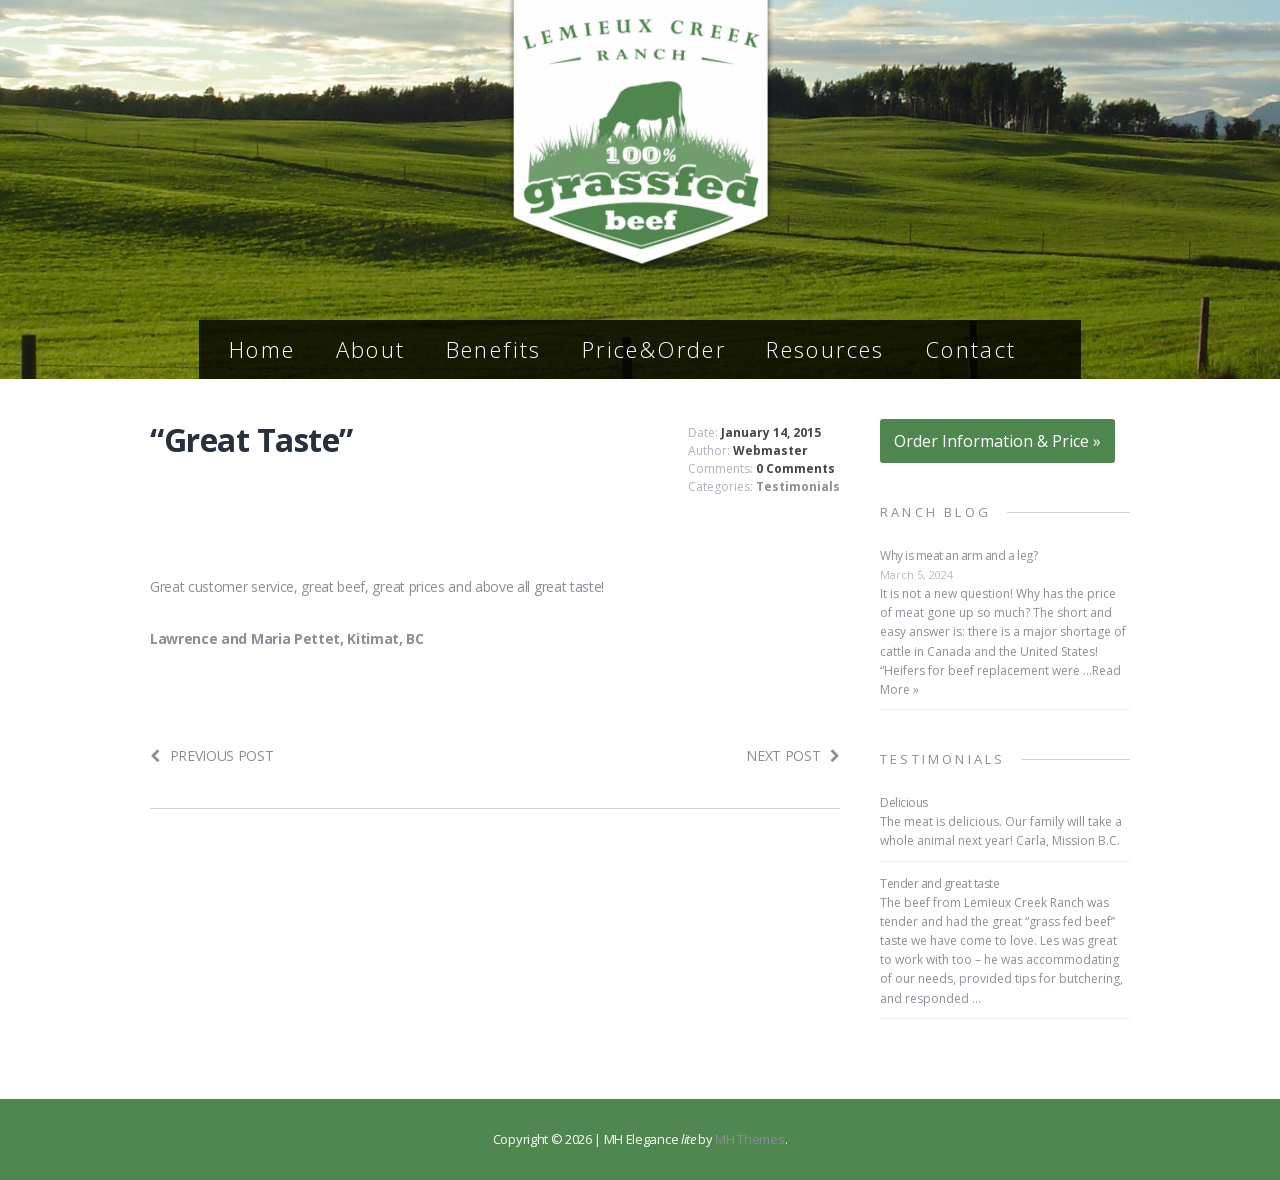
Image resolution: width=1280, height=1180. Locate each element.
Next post (793, 755)
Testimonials (798, 486)
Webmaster (770, 450)
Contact (971, 349)
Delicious (904, 802)
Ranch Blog (935, 512)
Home (262, 349)
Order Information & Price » (997, 441)
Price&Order (654, 349)
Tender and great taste (939, 883)
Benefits (494, 349)
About (371, 349)
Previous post (212, 755)
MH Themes (749, 1139)
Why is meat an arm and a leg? (958, 555)
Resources (825, 349)
